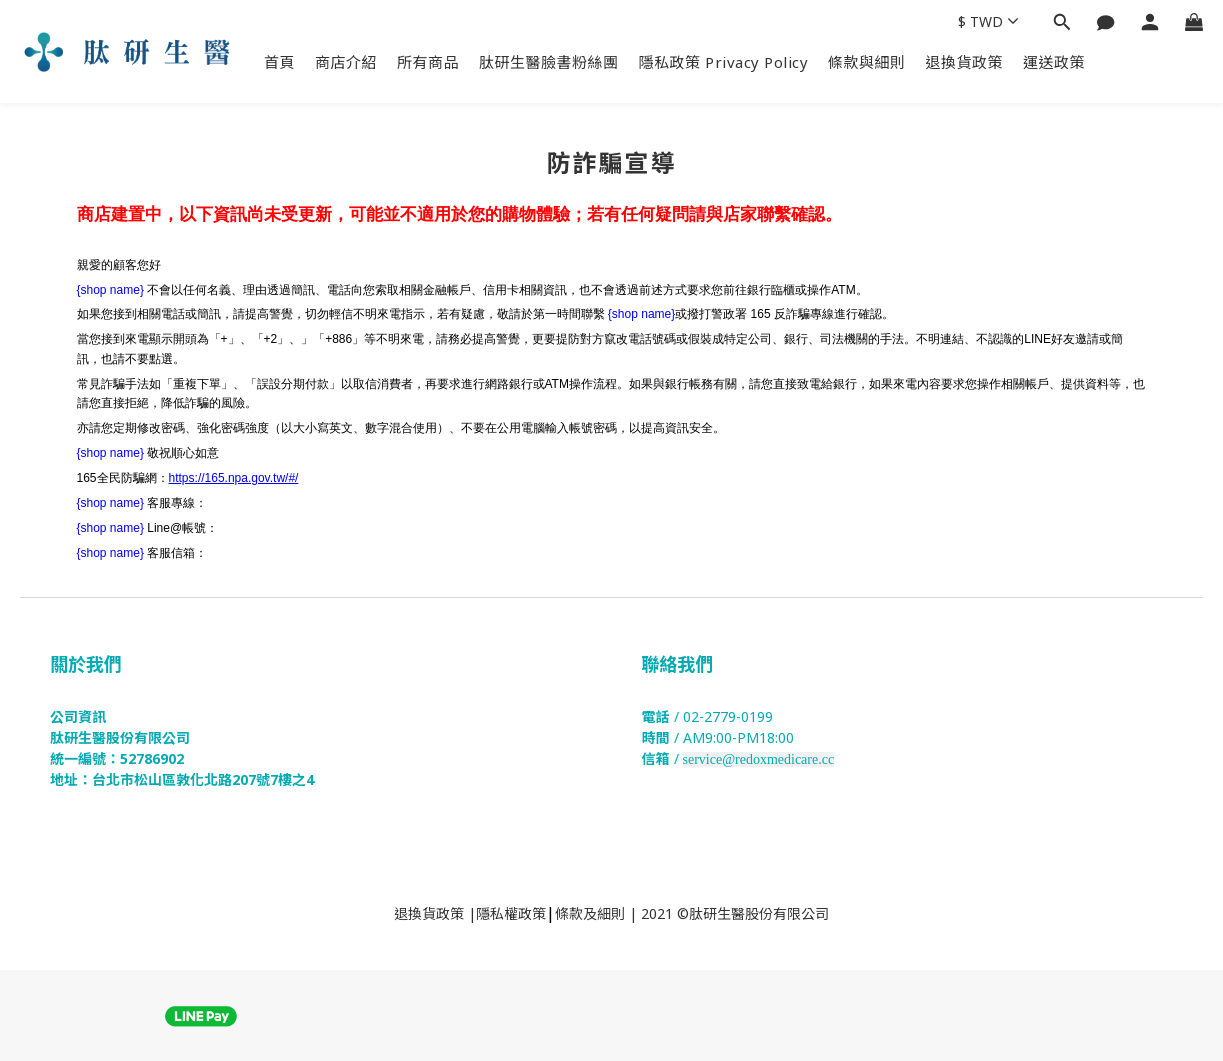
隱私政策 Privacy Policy (724, 62)
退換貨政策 (965, 62)
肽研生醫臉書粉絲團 (549, 62)
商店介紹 (346, 62)
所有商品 (428, 62)
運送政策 (1054, 62)
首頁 (279, 62)
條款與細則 (867, 62)
